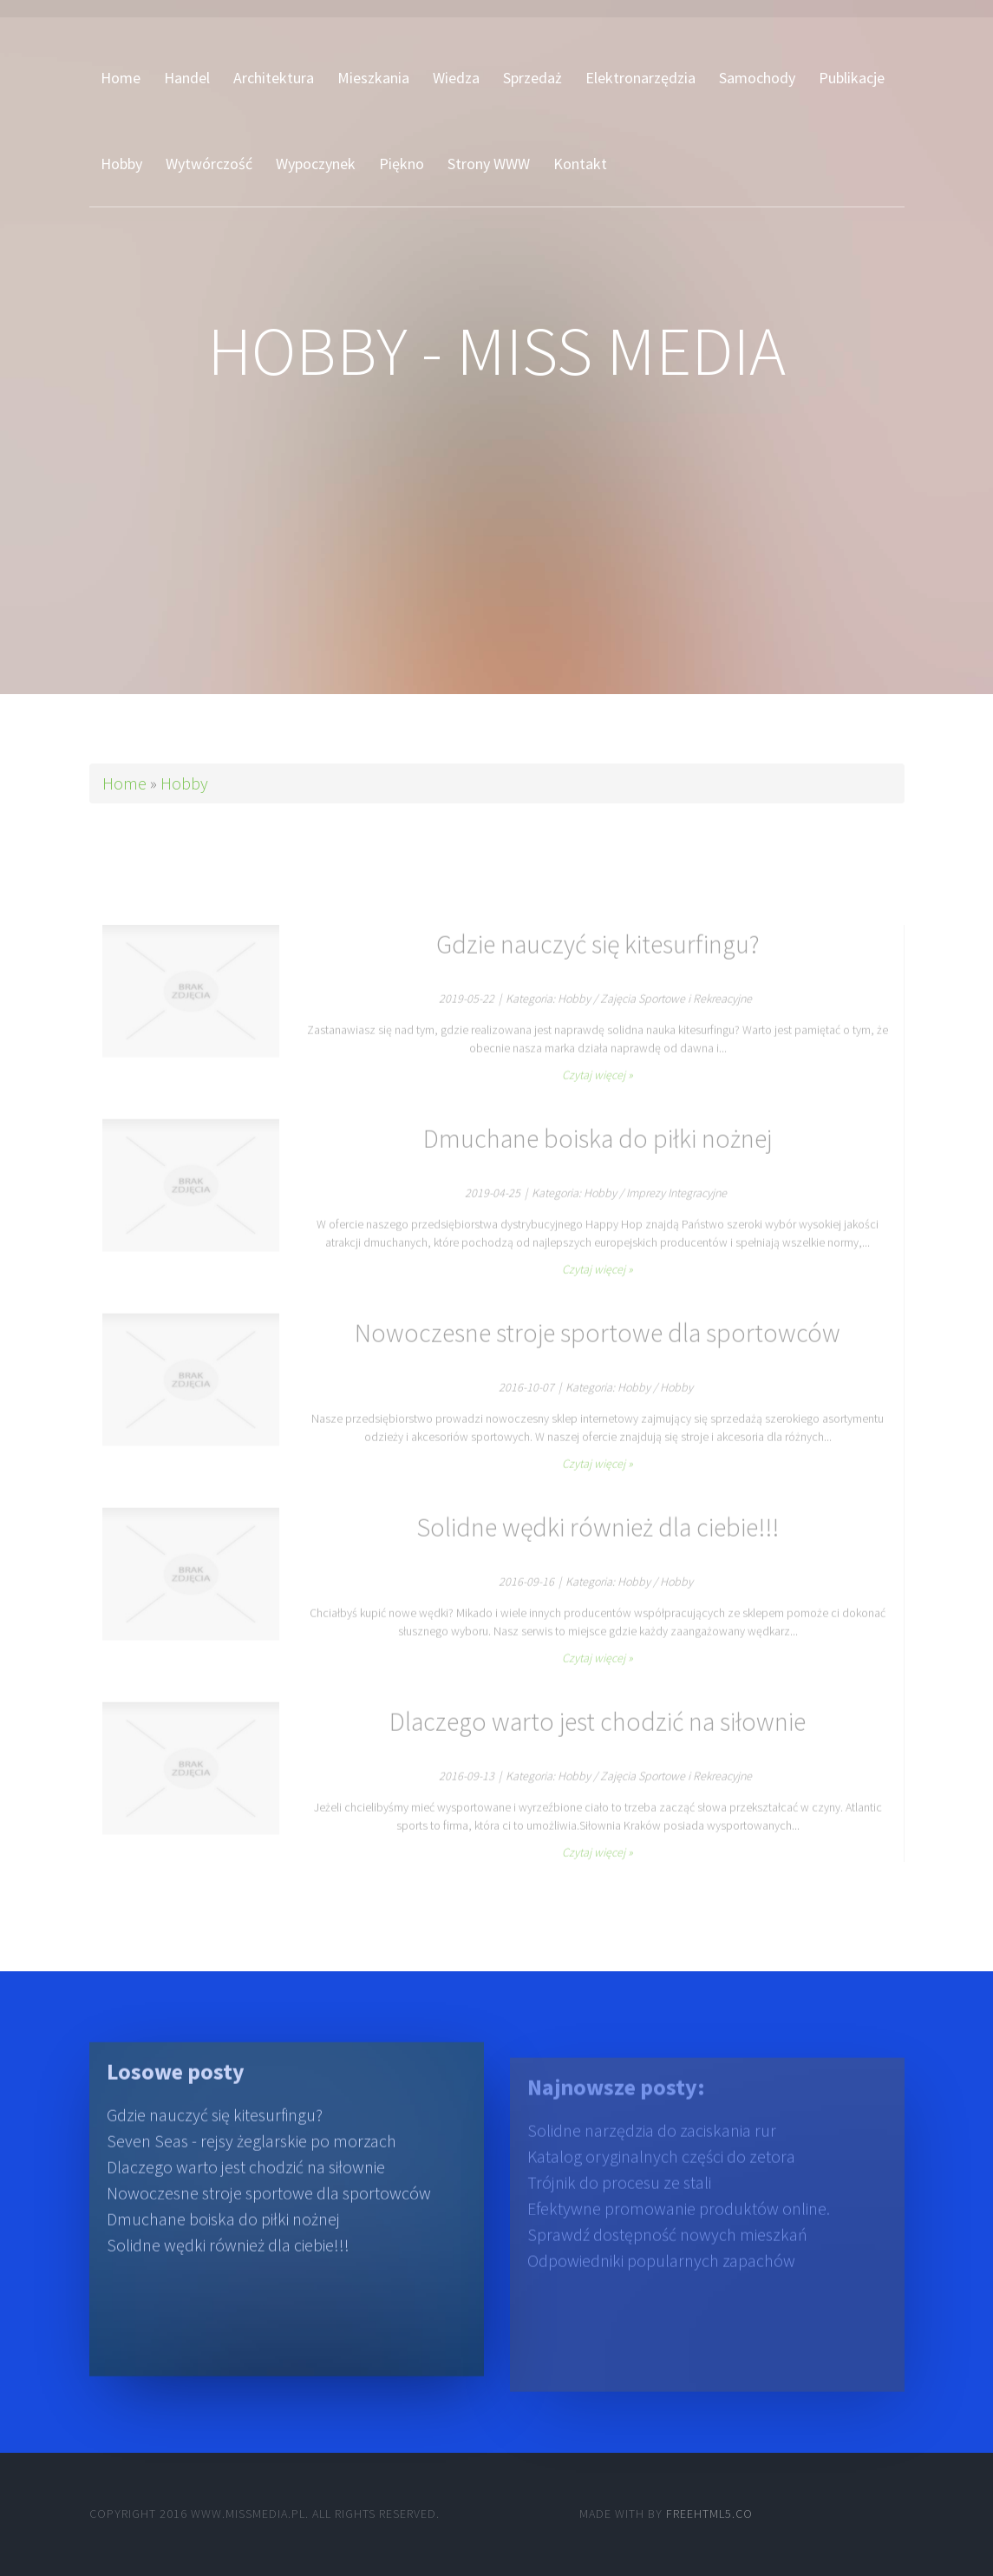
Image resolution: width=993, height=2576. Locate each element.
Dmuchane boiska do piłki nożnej (223, 2247)
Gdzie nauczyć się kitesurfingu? (215, 2143)
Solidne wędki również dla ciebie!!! (228, 2273)
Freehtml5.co (709, 2513)
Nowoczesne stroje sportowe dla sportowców (269, 2221)
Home (124, 783)
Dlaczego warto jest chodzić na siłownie (246, 2195)
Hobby (184, 783)
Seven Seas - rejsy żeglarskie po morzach (251, 2169)
